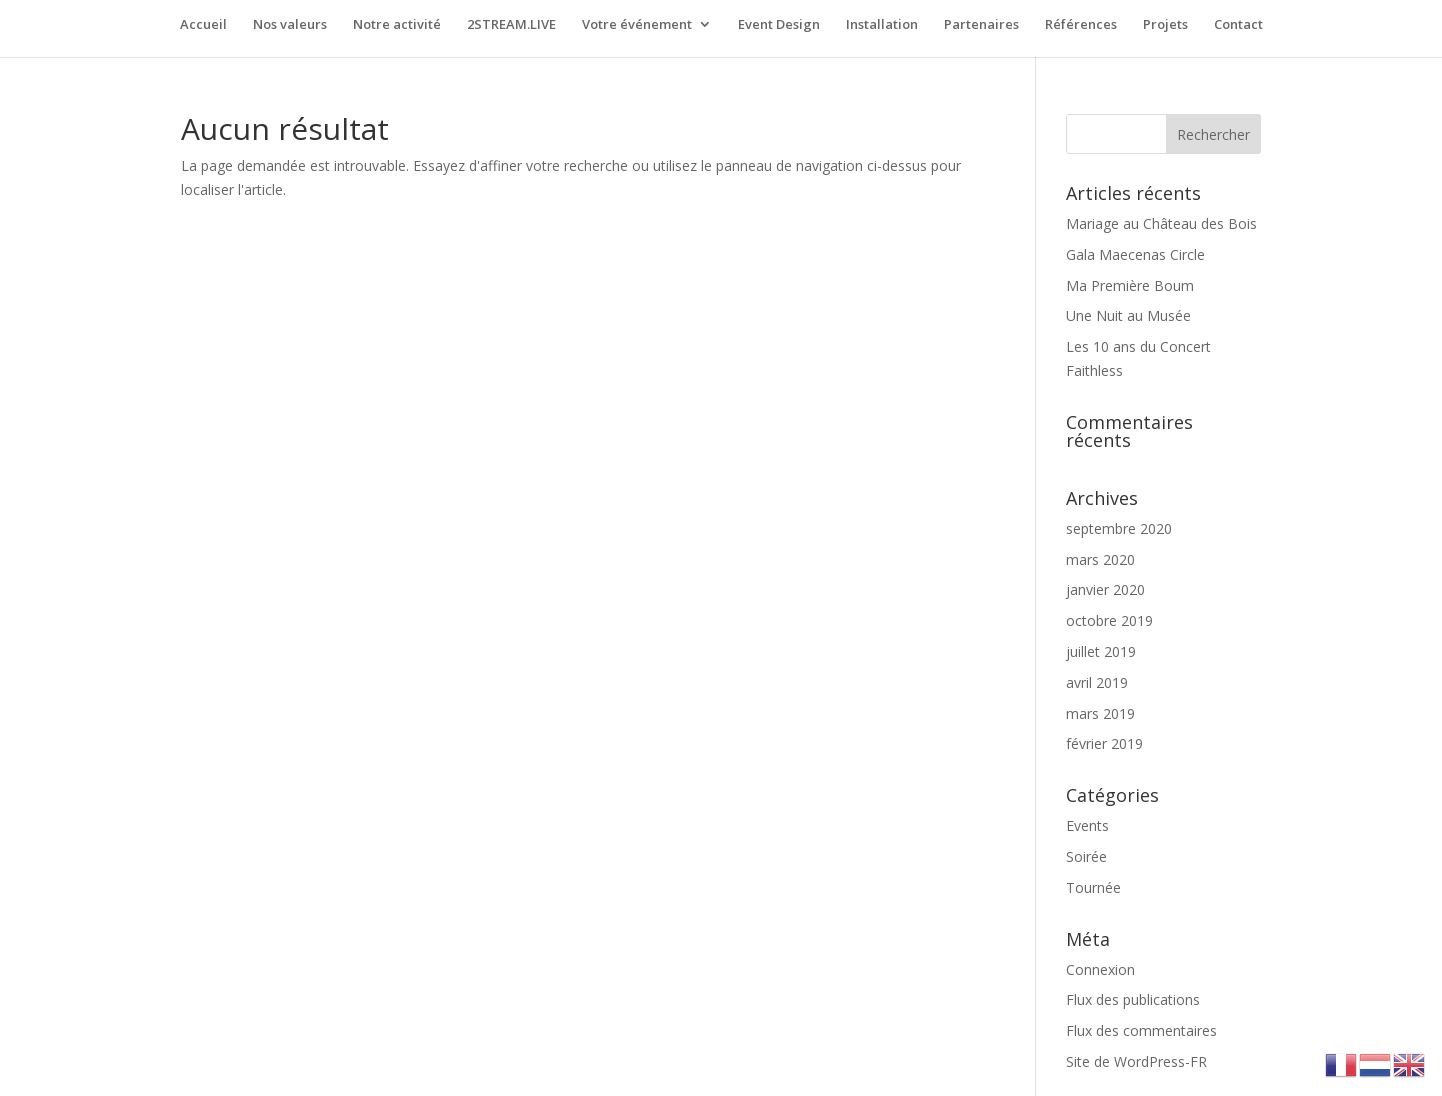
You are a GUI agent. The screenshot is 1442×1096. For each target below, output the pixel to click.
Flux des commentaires (1141, 1030)
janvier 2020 (1105, 589)
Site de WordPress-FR (1136, 1061)
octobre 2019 (1109, 620)
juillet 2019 (1101, 651)
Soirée (1086, 856)
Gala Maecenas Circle (1135, 254)
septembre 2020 (1119, 528)
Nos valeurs (290, 25)
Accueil (203, 25)
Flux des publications (1133, 999)
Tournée (1093, 887)
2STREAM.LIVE (511, 25)
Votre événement (637, 25)
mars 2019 (1100, 713)
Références (1081, 25)
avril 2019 (1097, 682)
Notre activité (397, 25)
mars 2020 (1100, 559)
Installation (882, 25)
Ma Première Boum (1130, 285)
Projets (1165, 25)
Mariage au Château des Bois (1161, 223)
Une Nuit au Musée (1128, 315)
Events (1087, 825)
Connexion (1100, 969)
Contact (1238, 25)
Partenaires (981, 25)
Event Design (779, 25)
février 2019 (1104, 743)
